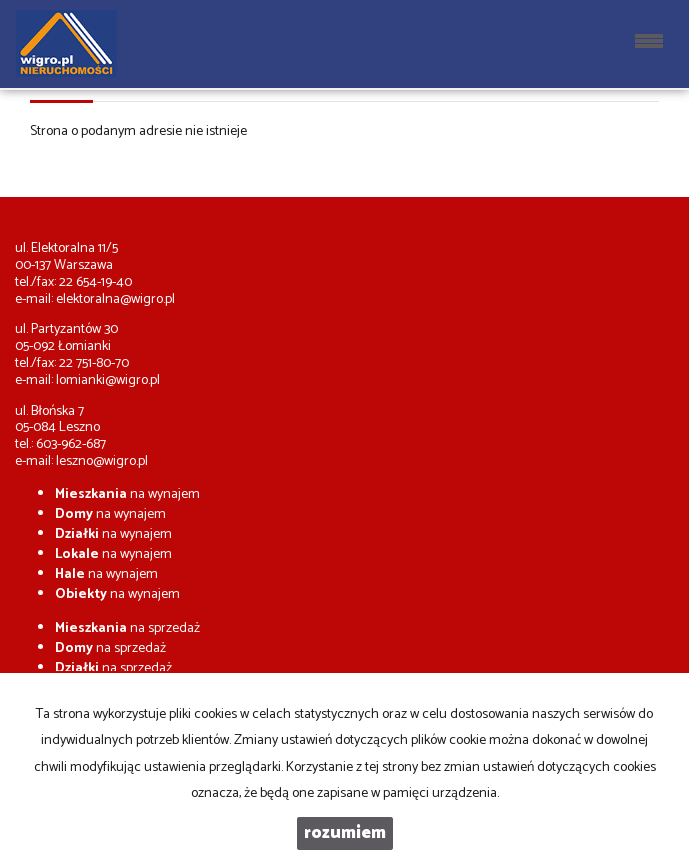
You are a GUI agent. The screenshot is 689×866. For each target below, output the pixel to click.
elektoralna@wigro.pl (115, 299)
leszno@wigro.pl (102, 461)
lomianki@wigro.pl (108, 380)
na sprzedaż (127, 628)
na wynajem (127, 494)
